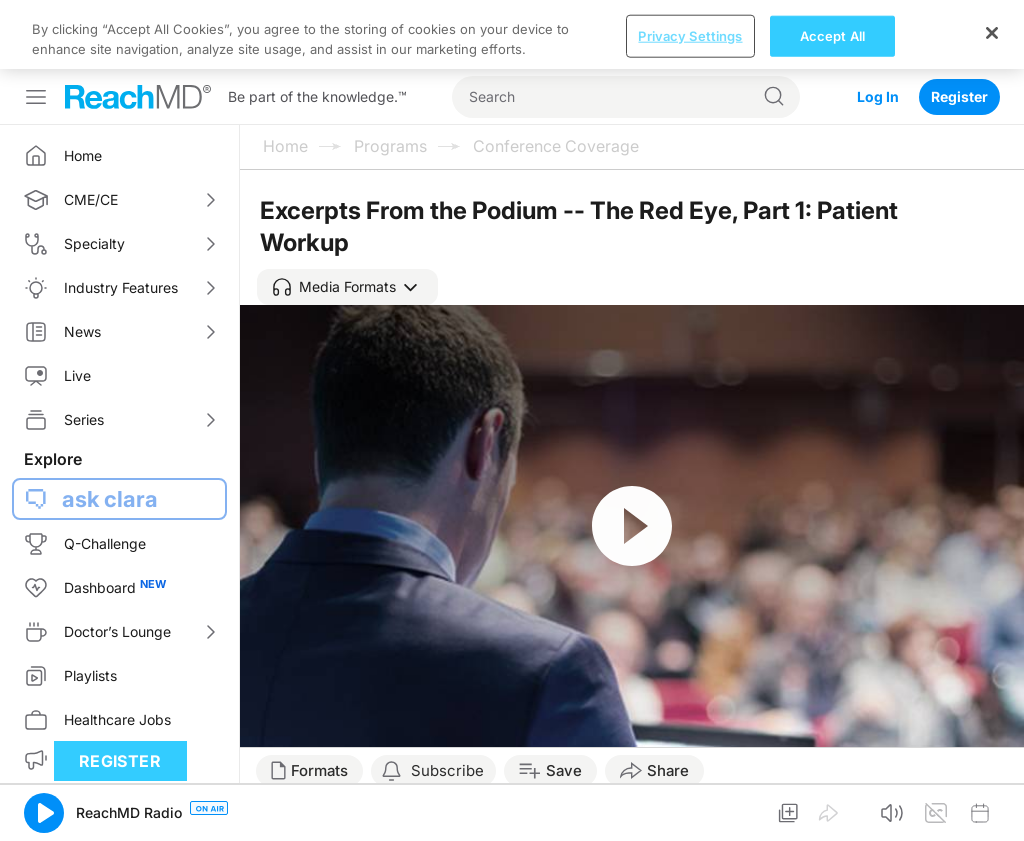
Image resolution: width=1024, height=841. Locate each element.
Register (959, 96)
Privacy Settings (690, 35)
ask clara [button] (110, 499)
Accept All (832, 35)
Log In (878, 96)
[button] (347, 287)
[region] (512, 34)
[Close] (992, 33)
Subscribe (447, 770)
